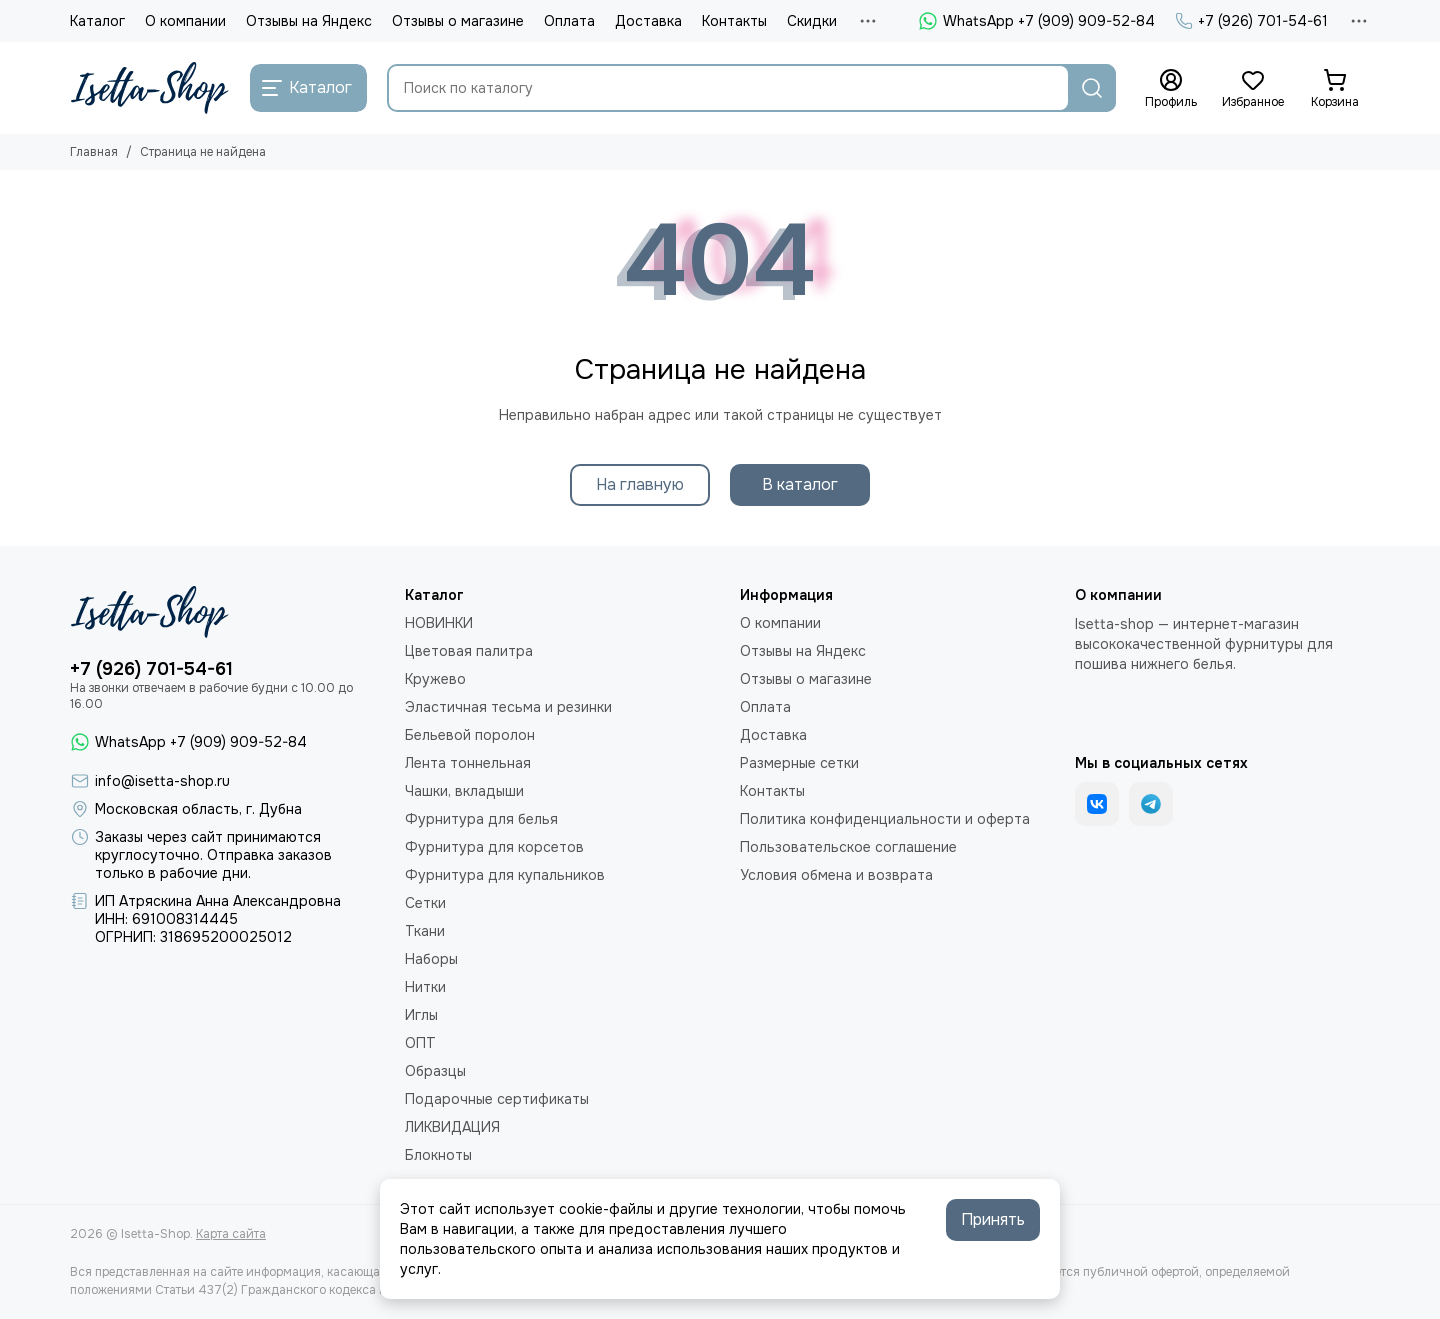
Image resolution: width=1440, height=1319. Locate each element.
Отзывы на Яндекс (309, 21)
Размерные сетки (799, 763)
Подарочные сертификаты (497, 1099)
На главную (640, 484)
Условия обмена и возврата (836, 875)
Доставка (648, 21)
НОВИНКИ (439, 623)
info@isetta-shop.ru (162, 781)
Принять (993, 1219)
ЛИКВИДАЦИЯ (452, 1127)
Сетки (425, 903)
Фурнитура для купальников (505, 875)
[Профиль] (1171, 89)
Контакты (734, 21)
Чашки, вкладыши (464, 791)
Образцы (435, 1071)
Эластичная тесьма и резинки (508, 707)
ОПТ (420, 1043)
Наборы (431, 959)
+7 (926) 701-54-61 (1251, 21)
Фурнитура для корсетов (494, 847)
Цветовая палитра (469, 651)
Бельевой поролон (470, 735)
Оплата (569, 21)
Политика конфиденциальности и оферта (885, 819)
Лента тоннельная (468, 763)
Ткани (425, 931)
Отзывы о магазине (458, 21)
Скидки (812, 21)
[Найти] (1092, 88)
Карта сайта (231, 1234)
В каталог (800, 484)
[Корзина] (1335, 89)
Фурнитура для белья (481, 819)
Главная (94, 152)
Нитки (425, 987)
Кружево (435, 679)
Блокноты (438, 1155)
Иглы (421, 1015)
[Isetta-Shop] (150, 88)
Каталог (97, 21)
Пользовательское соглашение (848, 847)
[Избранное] (1253, 89)
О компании (185, 21)
